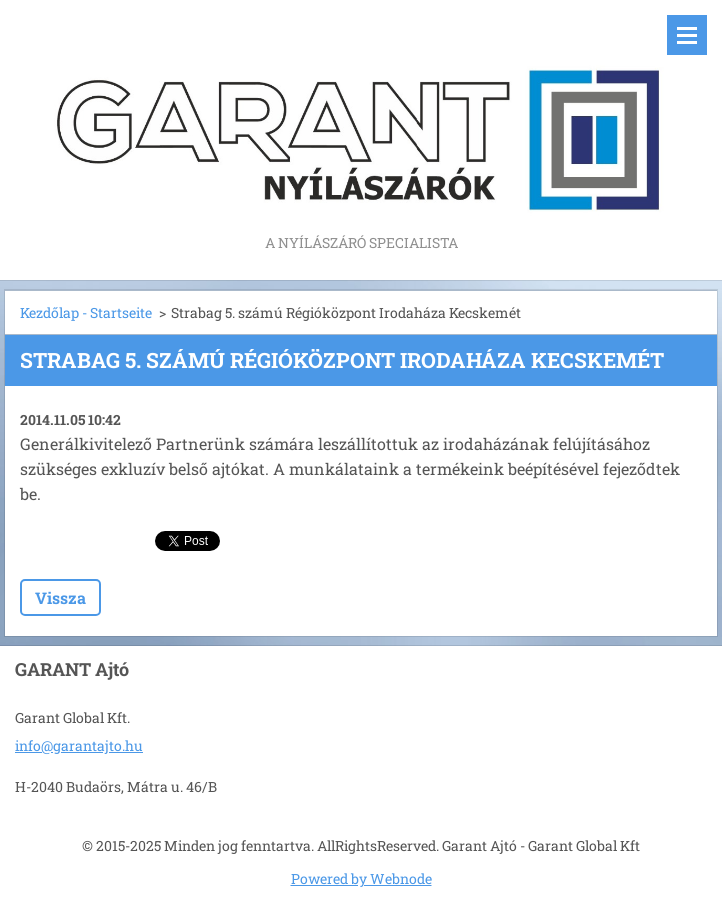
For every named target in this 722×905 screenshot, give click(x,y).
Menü (687, 35)
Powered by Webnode (361, 878)
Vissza (60, 597)
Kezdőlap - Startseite (86, 312)
